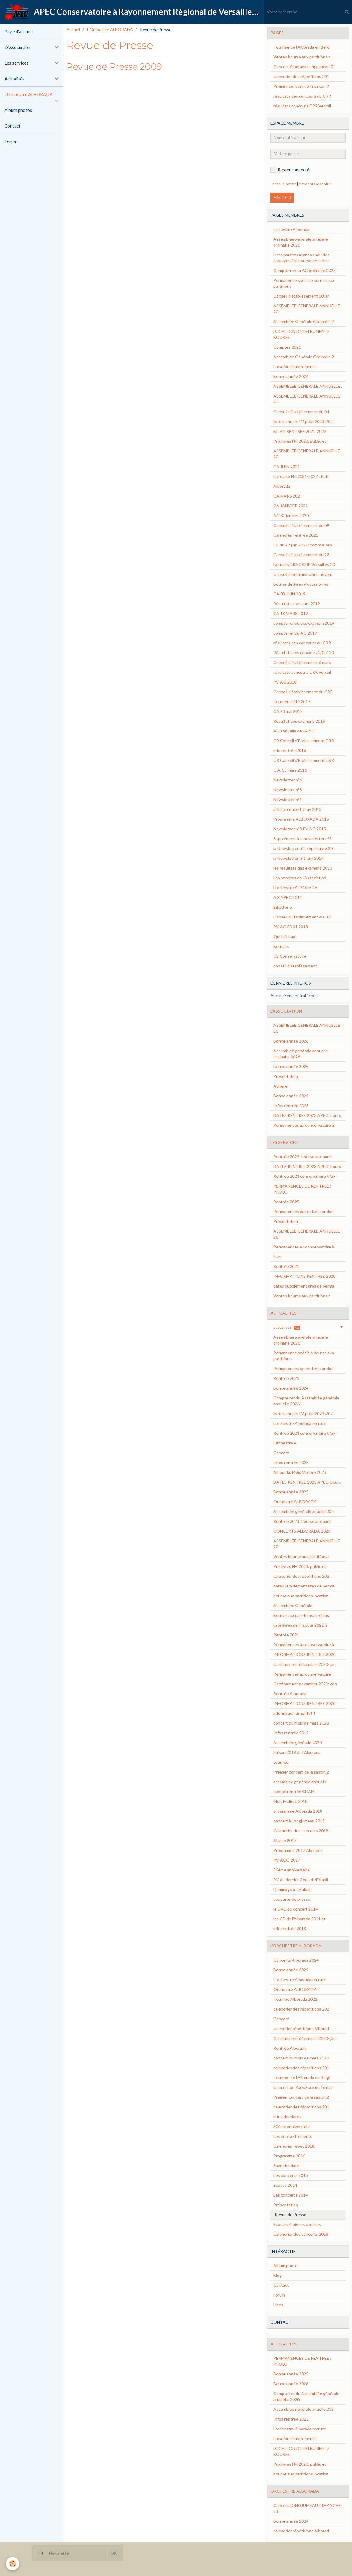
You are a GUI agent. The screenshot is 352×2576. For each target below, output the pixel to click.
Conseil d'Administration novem (302, 574)
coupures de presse (291, 1899)
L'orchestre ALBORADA (295, 887)
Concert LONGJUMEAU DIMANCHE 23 (307, 2508)
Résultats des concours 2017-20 (303, 652)
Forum (10, 141)
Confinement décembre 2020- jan (304, 1664)
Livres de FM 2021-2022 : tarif (301, 476)
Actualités (14, 78)
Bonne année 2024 (290, 376)
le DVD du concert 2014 (295, 1908)
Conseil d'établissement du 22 (301, 554)
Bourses (281, 946)
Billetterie (282, 907)
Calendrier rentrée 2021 (295, 535)
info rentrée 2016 (289, 750)
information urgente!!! (294, 1713)
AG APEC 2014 (287, 897)
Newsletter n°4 (287, 799)
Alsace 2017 (284, 1840)
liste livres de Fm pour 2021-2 (300, 1625)
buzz (277, 1256)
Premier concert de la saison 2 (301, 86)
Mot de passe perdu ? (315, 184)
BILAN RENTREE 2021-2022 (299, 431)
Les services (16, 63)
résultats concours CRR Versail (302, 105)
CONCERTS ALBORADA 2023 (301, 1530)
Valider (282, 197)
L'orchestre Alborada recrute (299, 1423)
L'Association (17, 47)
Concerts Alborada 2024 (296, 1959)
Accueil (73, 29)
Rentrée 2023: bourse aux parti (302, 1156)
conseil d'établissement (295, 965)
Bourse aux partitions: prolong (301, 1615)
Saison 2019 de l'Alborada (297, 1752)
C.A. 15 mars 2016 (290, 770)
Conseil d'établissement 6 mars (302, 662)
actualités (286, 1327)
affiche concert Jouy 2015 (297, 809)
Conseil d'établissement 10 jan (301, 295)
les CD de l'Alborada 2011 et (299, 1918)
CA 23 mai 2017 (287, 711)
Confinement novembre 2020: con (305, 1683)
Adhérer (281, 1085)
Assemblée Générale (292, 1605)
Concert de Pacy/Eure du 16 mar (303, 2087)
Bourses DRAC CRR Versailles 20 (304, 564)
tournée (281, 1762)
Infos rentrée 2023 (291, 1105)
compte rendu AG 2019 (295, 632)
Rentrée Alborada (289, 1693)
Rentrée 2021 (286, 1266)
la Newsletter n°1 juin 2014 (298, 858)
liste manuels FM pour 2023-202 (303, 421)
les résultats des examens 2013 (302, 867)
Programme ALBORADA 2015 (301, 818)
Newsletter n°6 (287, 779)
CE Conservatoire (289, 956)
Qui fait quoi (284, 936)
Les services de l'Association (299, 877)
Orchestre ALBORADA (295, 1501)
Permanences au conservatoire (302, 1673)
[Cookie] (12, 2563)
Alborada (281, 486)
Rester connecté (289, 170)
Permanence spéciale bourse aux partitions (303, 283)
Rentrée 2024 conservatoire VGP (304, 1176)
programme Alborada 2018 (297, 1811)
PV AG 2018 (285, 681)
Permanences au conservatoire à (303, 1125)
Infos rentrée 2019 (291, 1732)
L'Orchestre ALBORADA (28, 94)
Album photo (285, 2265)
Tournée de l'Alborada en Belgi (301, 47)
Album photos (18, 110)
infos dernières (287, 2116)
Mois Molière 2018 (290, 1801)
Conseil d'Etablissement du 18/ (302, 916)
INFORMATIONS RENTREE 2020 (304, 1276)
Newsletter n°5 (287, 789)
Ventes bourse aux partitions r (301, 56)
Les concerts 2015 (290, 2175)
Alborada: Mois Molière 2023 (299, 1472)
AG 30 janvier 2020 (291, 515)
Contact (12, 125)
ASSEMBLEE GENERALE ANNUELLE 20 (306, 308)
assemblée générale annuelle (300, 1781)
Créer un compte (283, 184)
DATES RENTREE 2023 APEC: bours (307, 1115)
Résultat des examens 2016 (299, 721)
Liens (278, 2304)
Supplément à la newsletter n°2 (302, 838)
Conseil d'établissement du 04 (301, 411)
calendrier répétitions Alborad (301, 2028)
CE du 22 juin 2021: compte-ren (302, 544)
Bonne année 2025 (290, 1066)
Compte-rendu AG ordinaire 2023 (304, 270)
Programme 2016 (289, 2155)
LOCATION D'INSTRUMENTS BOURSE (301, 334)
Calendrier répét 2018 (293, 2145)
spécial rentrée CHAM (294, 1791)
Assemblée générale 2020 (297, 1742)
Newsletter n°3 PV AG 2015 (299, 828)
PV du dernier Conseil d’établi (300, 1879)
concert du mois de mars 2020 (301, 1722)
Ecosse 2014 (285, 2185)
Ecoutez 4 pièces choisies (297, 2224)
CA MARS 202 (286, 495)
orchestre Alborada (291, 229)
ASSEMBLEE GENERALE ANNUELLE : (307, 386)
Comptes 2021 (287, 346)
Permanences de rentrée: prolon (303, 1211)
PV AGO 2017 (286, 1860)
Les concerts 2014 (290, 2194)
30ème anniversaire (291, 1869)
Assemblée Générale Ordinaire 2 (303, 321)
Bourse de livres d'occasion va (300, 584)
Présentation (285, 1076)
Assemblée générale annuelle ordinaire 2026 (300, 241)
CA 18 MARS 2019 (290, 613)
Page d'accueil (18, 31)
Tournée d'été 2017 (291, 701)
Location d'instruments (294, 366)
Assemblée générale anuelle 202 (303, 1511)
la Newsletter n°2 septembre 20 (303, 848)
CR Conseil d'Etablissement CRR (303, 740)
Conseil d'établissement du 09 (301, 525)
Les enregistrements (292, 2136)
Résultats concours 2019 (296, 603)
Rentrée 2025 (286, 1201)
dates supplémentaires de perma (303, 1285)
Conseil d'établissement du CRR (303, 691)
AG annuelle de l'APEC (294, 730)
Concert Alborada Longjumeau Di (304, 66)
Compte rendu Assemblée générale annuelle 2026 (306, 1400)
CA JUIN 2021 (286, 466)
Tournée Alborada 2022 (295, 1999)
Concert (281, 1452)
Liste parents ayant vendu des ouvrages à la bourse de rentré (301, 257)
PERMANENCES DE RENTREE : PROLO (302, 1188)
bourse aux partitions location (301, 1595)
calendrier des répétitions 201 (301, 76)
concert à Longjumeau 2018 (299, 1820)
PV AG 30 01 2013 (290, 926)
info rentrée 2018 (289, 1928)
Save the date (286, 2165)
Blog (277, 2275)
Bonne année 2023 (290, 1491)
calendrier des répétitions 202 (301, 1576)
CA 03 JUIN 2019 (289, 593)
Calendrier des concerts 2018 (300, 1830)
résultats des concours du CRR (302, 95)
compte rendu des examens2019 (303, 623)
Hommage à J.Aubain (292, 1889)
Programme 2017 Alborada (298, 1850)
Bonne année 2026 (290, 1040)
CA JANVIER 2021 (290, 505)
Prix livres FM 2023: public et (299, 441)
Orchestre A (285, 1442)
